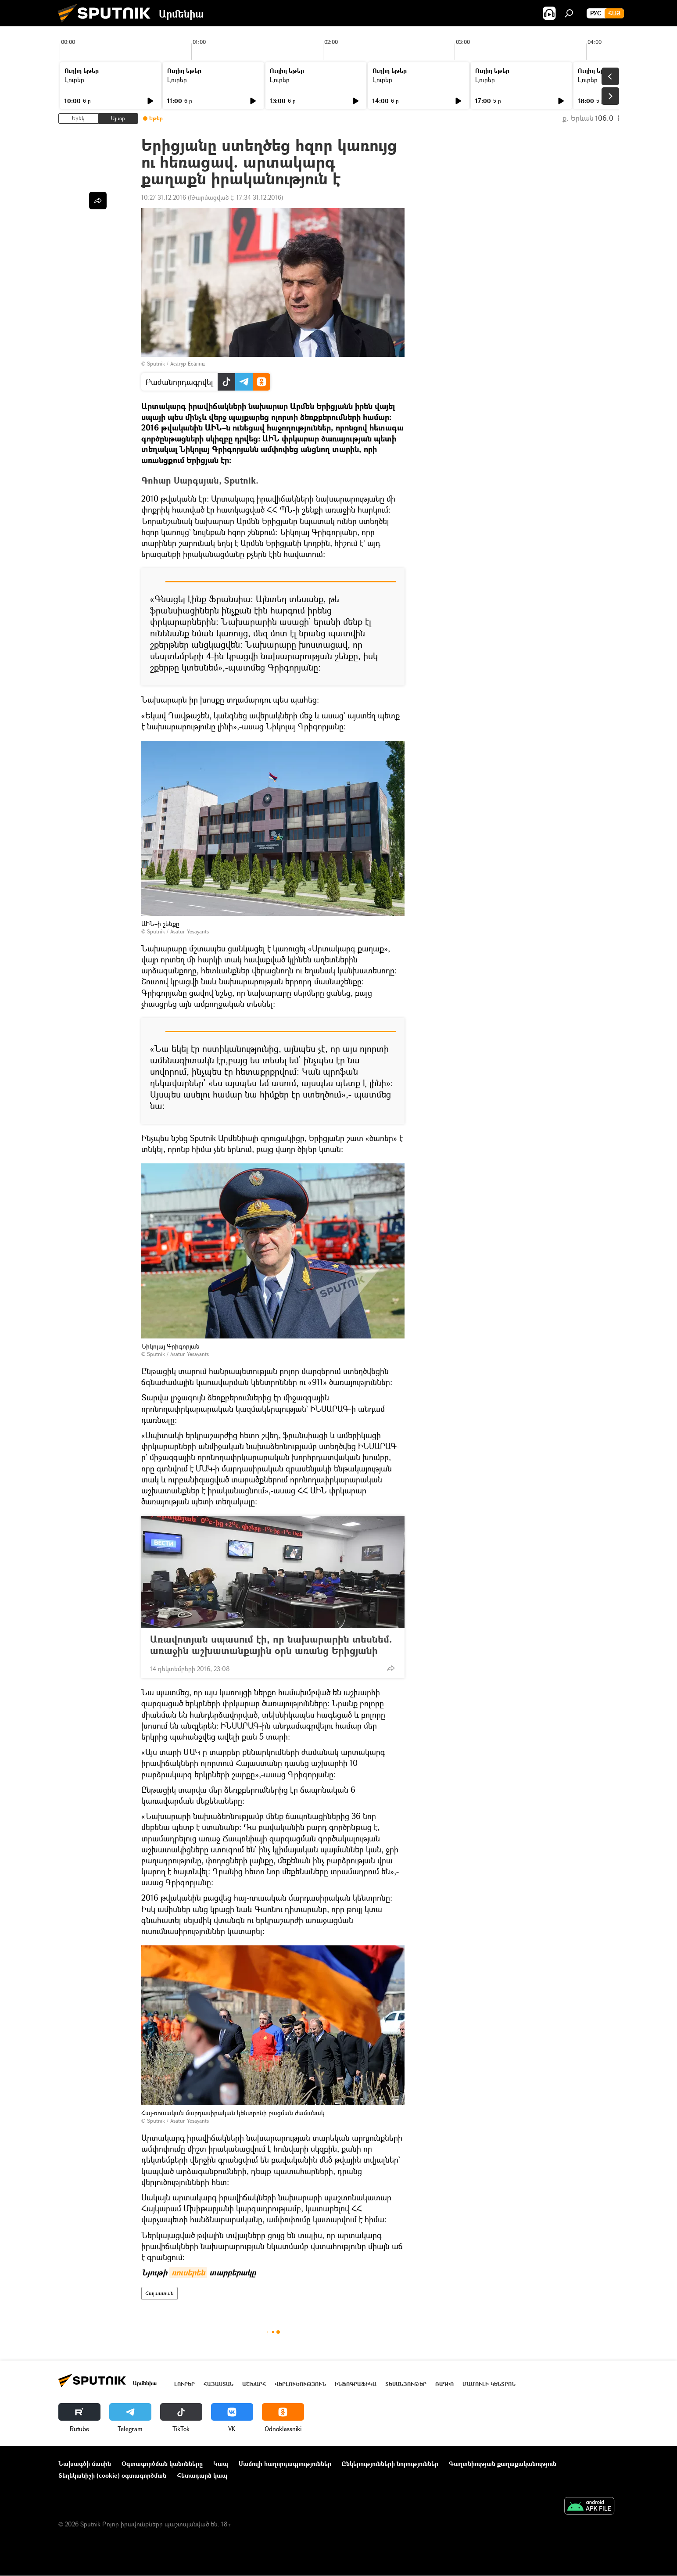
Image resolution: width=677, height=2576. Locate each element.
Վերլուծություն (300, 2384)
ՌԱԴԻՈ (444, 2384)
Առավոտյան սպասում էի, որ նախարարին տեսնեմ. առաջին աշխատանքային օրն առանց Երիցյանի (272, 1644)
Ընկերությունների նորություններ (390, 2463)
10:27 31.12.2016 (163, 197)
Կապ (220, 2463)
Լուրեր (74, 79)
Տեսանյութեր (405, 2384)
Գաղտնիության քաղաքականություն (502, 2463)
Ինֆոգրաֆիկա (355, 2384)
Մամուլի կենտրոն (489, 2384)
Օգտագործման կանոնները (162, 2463)
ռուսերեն (188, 2272)
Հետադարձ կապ (202, 2475)
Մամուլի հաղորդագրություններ (285, 2463)
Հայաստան (159, 2293)
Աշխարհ (254, 2384)
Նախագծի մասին (84, 2463)
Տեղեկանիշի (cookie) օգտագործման (112, 2475)
